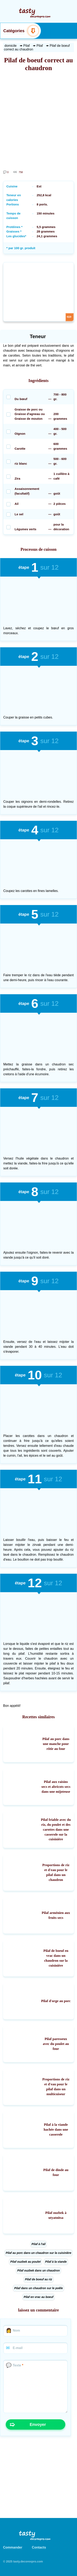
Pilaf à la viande (56, 2261)
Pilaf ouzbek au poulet (25, 2261)
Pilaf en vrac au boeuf (38, 2297)
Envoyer (27, 2424)
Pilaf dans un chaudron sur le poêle (38, 2288)
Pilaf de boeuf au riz (38, 2279)
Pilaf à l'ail (39, 2244)
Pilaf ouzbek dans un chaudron (38, 2270)
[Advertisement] (38, 116)
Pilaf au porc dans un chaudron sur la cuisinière (38, 2252)
